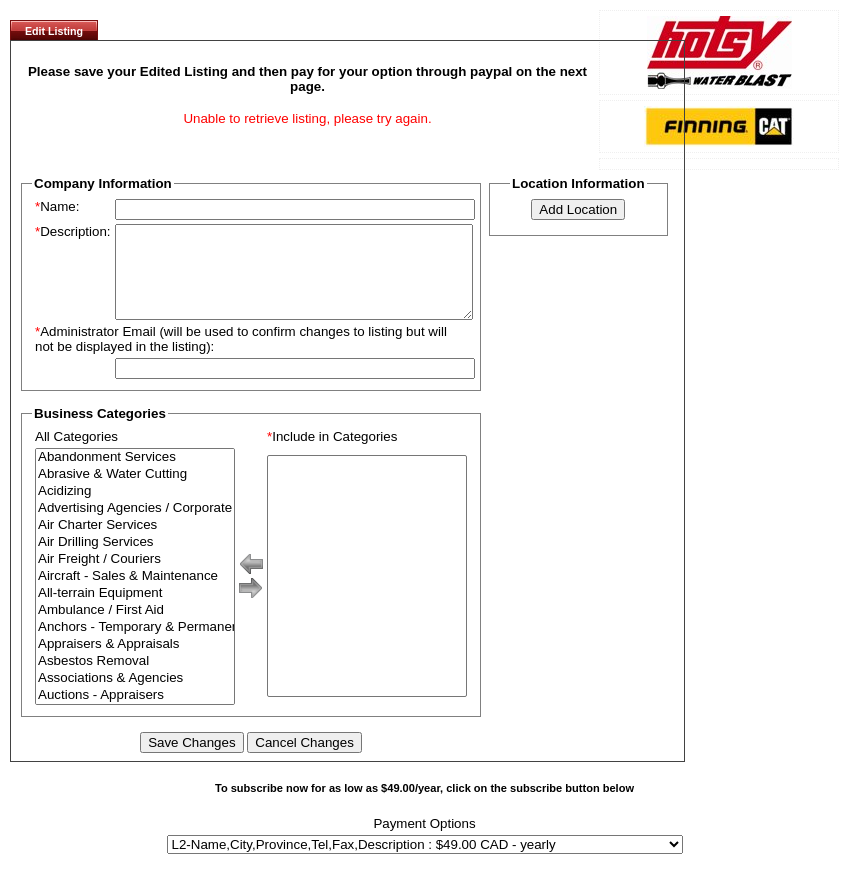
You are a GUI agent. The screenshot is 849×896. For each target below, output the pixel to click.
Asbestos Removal (135, 679)
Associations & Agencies (135, 696)
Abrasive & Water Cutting (135, 492)
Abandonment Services (135, 475)
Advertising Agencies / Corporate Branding (135, 526)
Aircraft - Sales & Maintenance (135, 594)
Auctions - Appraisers (135, 713)
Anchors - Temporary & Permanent (135, 645)
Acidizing (135, 509)
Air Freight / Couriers (135, 577)
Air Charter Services (135, 543)
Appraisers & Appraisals (135, 662)
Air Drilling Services (135, 560)
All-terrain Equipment (135, 611)
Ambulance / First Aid (135, 628)
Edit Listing (54, 31)
